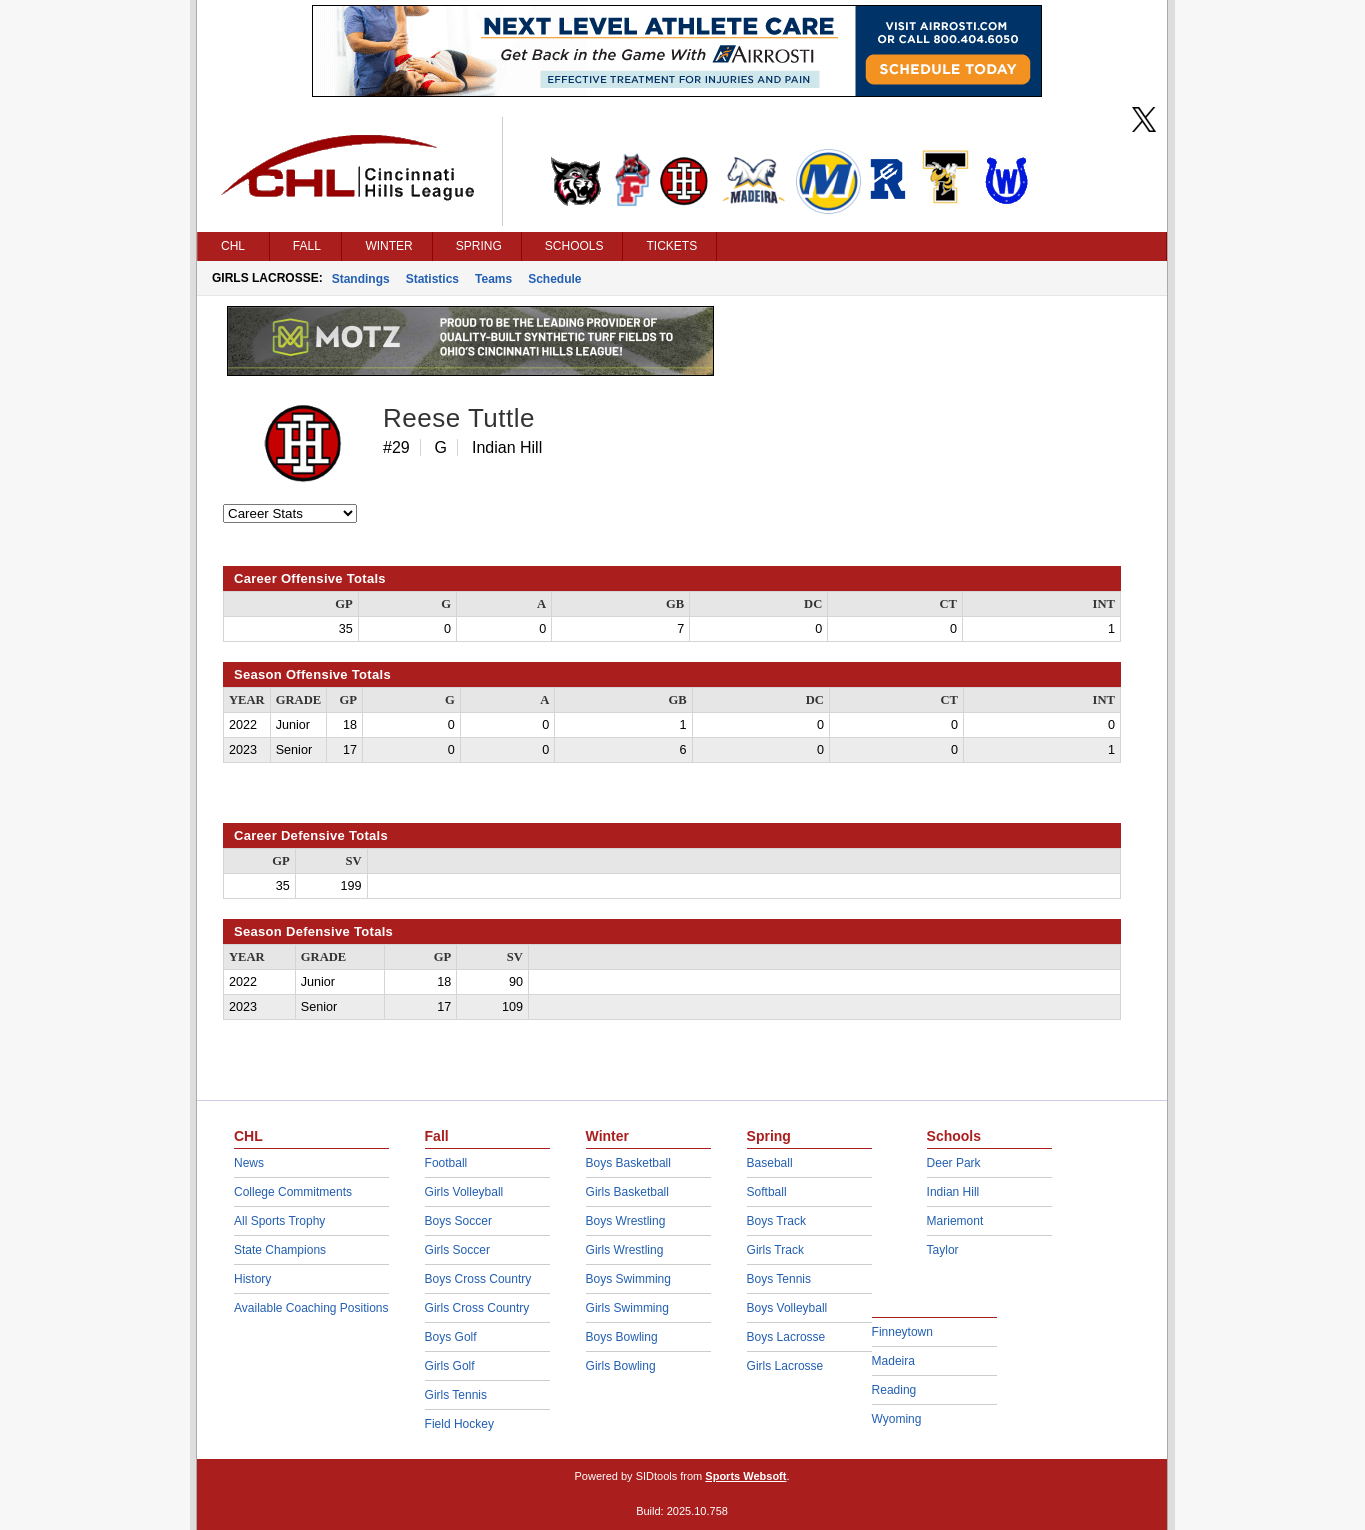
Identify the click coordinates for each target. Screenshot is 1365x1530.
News (249, 1163)
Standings (361, 279)
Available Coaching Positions (311, 1308)
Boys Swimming (628, 1279)
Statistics (432, 279)
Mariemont (955, 1221)
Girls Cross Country (477, 1308)
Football (446, 1163)
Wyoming (897, 1419)
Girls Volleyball (464, 1192)
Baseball (770, 1163)
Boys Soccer (458, 1221)
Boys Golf (451, 1337)
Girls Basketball (627, 1192)
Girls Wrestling (625, 1250)
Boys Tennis (779, 1279)
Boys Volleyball (787, 1308)
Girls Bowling (621, 1366)
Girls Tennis (456, 1395)
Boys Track (776, 1221)
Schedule (554, 279)
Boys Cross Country (478, 1279)
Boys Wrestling (626, 1221)
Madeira (893, 1361)
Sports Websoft (745, 1476)
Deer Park (954, 1163)
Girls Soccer (457, 1250)
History (252, 1279)
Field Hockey (459, 1424)
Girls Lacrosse (785, 1366)
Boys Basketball (628, 1163)
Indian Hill (953, 1192)
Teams (493, 279)
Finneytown (902, 1332)
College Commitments (293, 1192)
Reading (894, 1390)
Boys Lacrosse (786, 1337)
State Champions (280, 1250)
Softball (767, 1192)
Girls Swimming (627, 1308)
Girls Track (775, 1250)
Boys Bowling (622, 1337)
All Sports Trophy (279, 1221)
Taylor (943, 1250)
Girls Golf (450, 1366)
